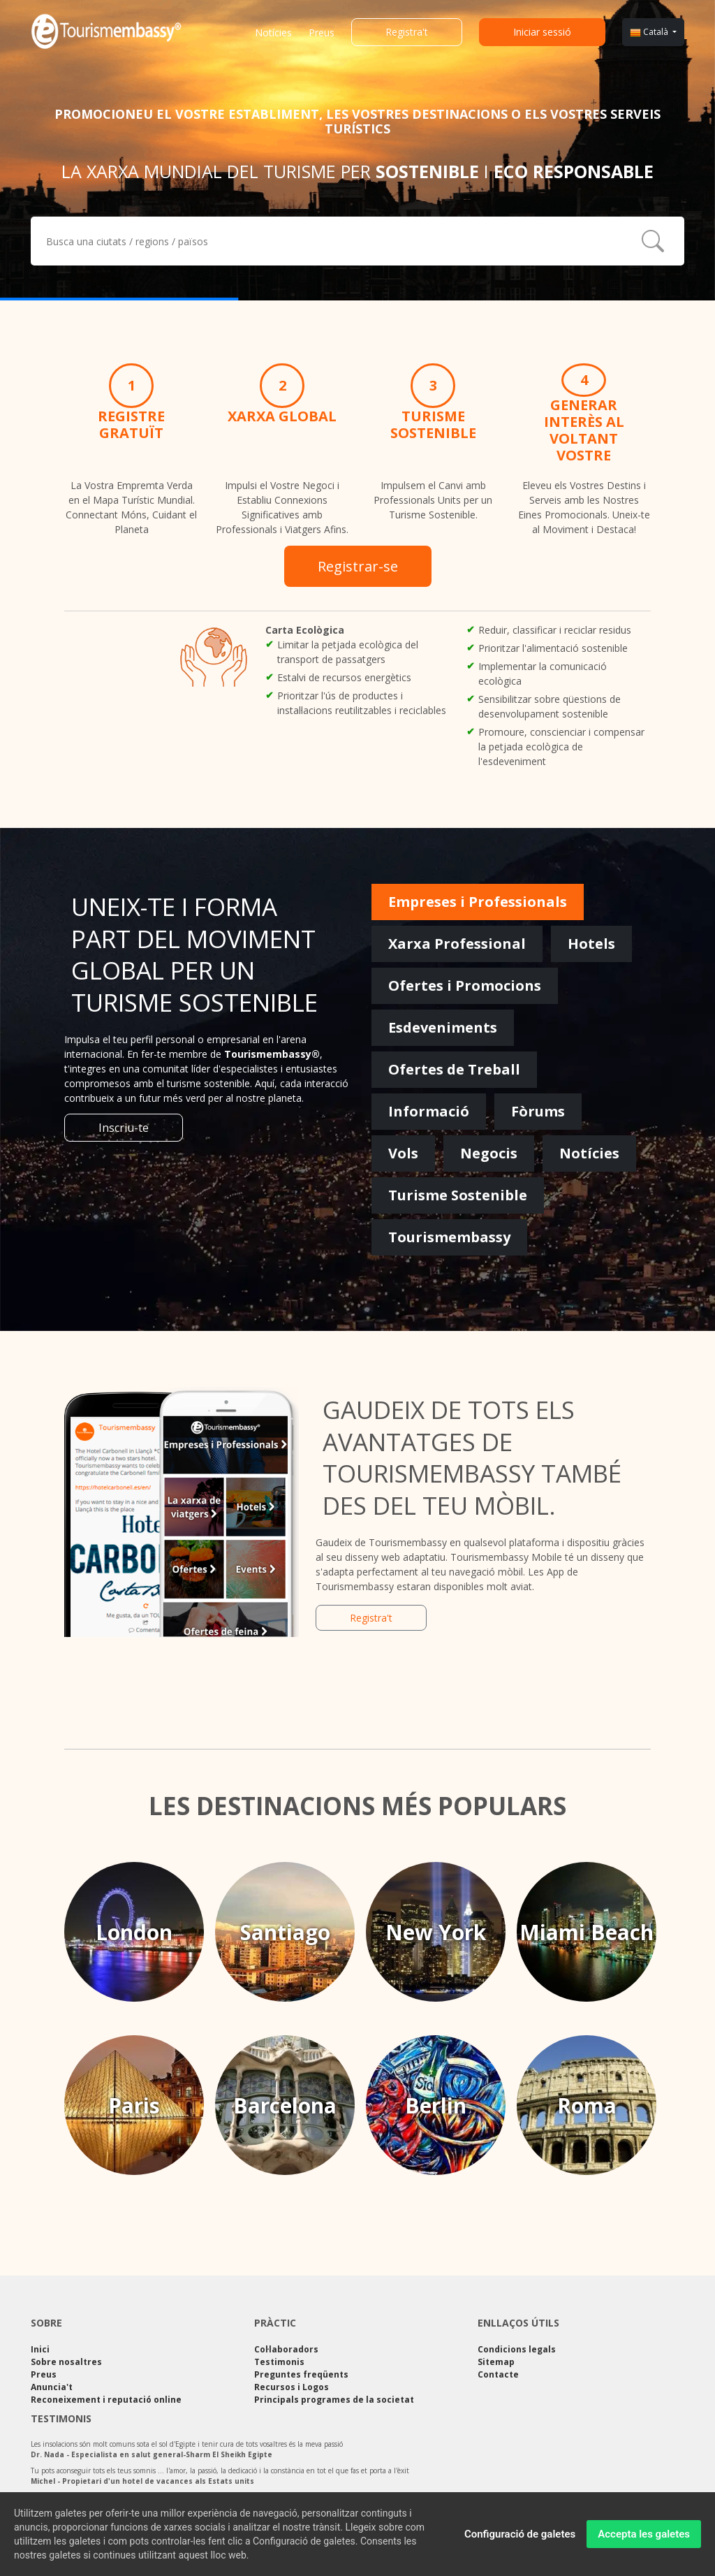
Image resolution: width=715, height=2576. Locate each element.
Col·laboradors (286, 2349)
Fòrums (538, 1111)
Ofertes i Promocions (464, 985)
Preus (321, 32)
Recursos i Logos (291, 2387)
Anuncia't (52, 2387)
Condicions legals (517, 2349)
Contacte (498, 2374)
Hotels (591, 943)
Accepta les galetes (644, 2537)
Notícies (273, 32)
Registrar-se (358, 566)
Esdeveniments (442, 1027)
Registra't (406, 31)
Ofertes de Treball (454, 1069)
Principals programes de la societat (334, 2400)
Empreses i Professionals (477, 901)
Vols (403, 1153)
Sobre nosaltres (66, 2362)
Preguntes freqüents (301, 2374)
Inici (40, 2349)
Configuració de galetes (519, 2537)
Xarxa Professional (457, 943)
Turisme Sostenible (457, 1195)
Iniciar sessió (542, 31)
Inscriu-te (123, 1127)
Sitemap (496, 2362)
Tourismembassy (449, 1237)
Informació (428, 1111)
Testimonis (279, 2362)
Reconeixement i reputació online (106, 2400)
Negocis (488, 1153)
